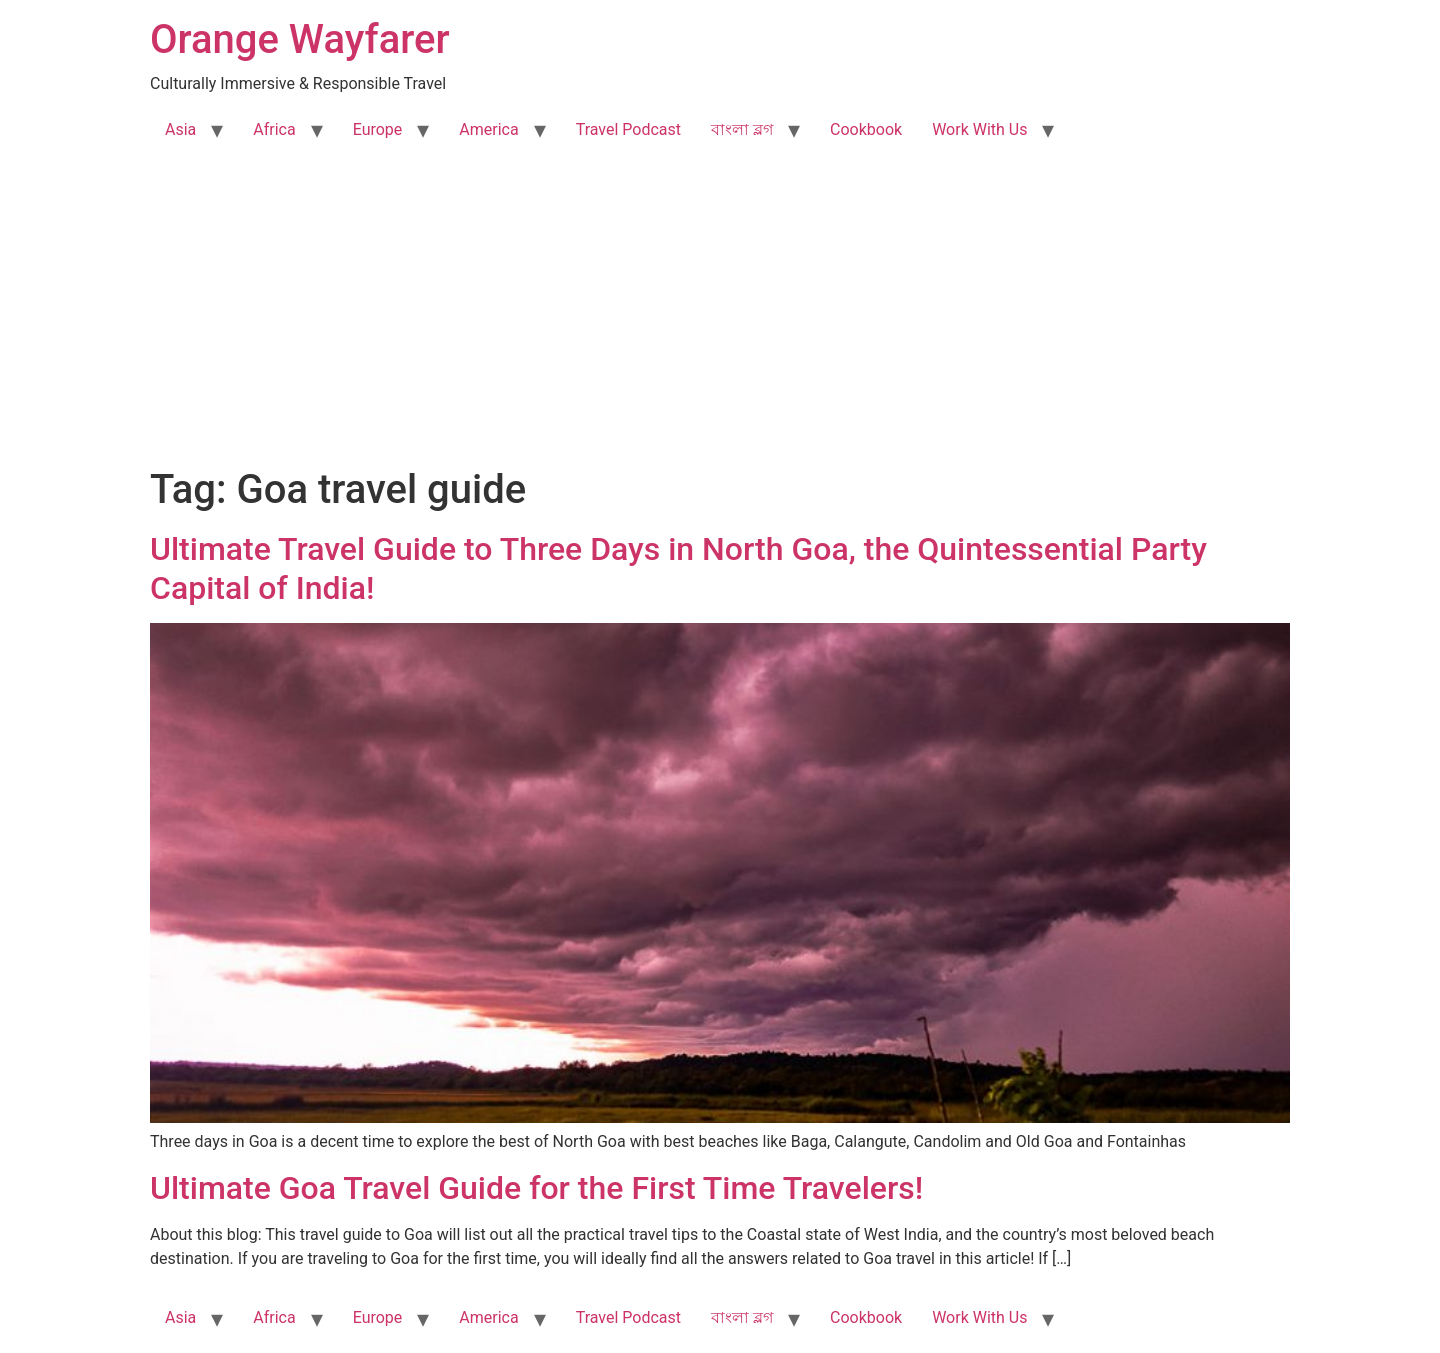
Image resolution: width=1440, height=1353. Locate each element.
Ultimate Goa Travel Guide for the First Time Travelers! (536, 1188)
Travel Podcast (628, 129)
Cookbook (866, 129)
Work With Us (979, 129)
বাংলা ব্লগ (742, 129)
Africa (274, 129)
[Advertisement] (720, 316)
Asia (180, 129)
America (488, 129)
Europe (378, 129)
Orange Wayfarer (300, 39)
